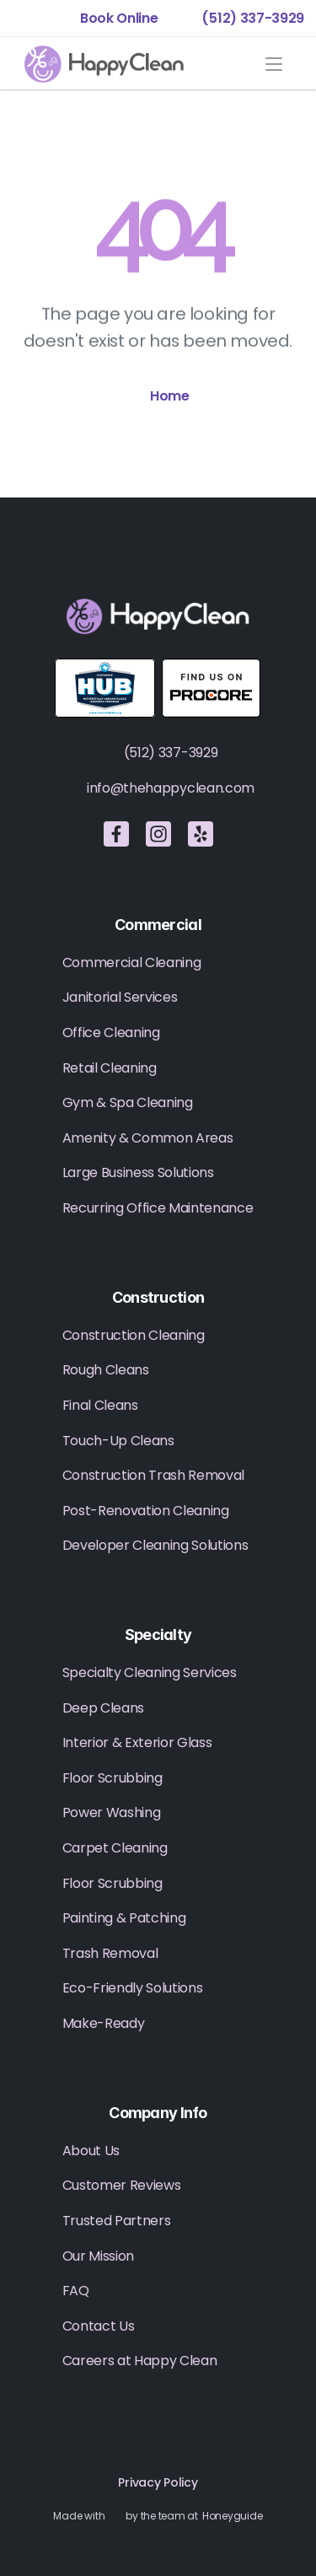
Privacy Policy (157, 2482)
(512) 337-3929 (171, 752)
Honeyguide (232, 2516)
